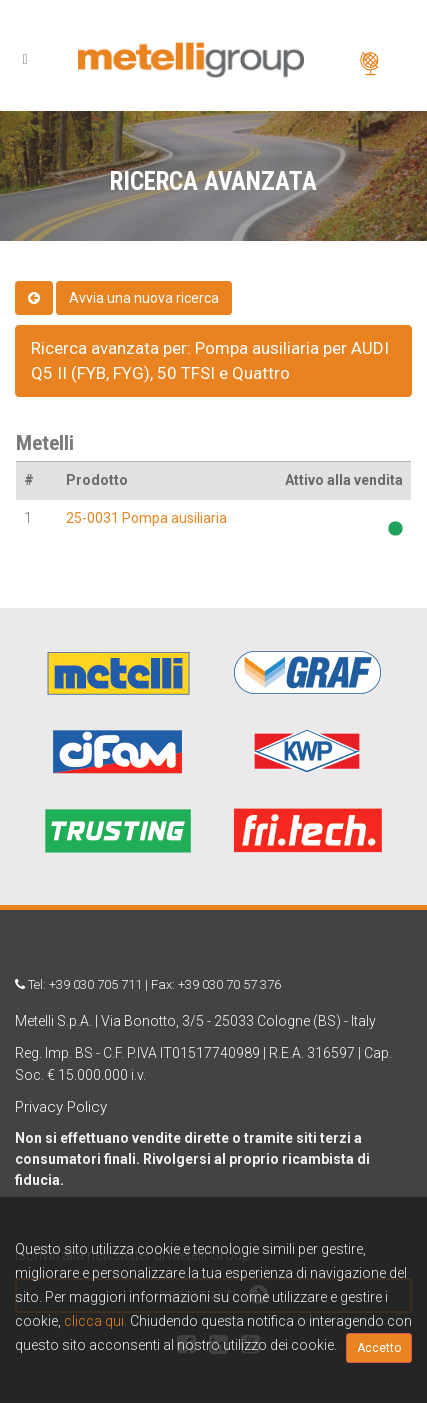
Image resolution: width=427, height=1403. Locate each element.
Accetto (379, 1348)
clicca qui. (95, 1321)
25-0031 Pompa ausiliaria (146, 518)
